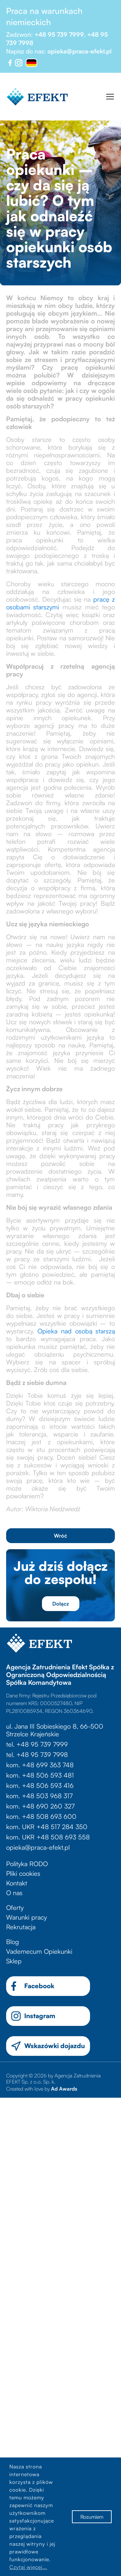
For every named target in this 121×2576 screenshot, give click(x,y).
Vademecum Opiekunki (39, 1951)
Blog (12, 1942)
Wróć (60, 1535)
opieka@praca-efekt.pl (79, 51)
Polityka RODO (27, 1864)
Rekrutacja (20, 1927)
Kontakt (16, 1883)
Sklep (14, 1961)
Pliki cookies (23, 1873)
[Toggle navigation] (110, 96)
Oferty (15, 1907)
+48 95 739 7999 (59, 34)
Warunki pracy (26, 1917)
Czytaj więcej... (28, 2567)
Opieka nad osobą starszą (76, 1331)
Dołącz (60, 1603)
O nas (14, 1893)
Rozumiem (91, 2517)
